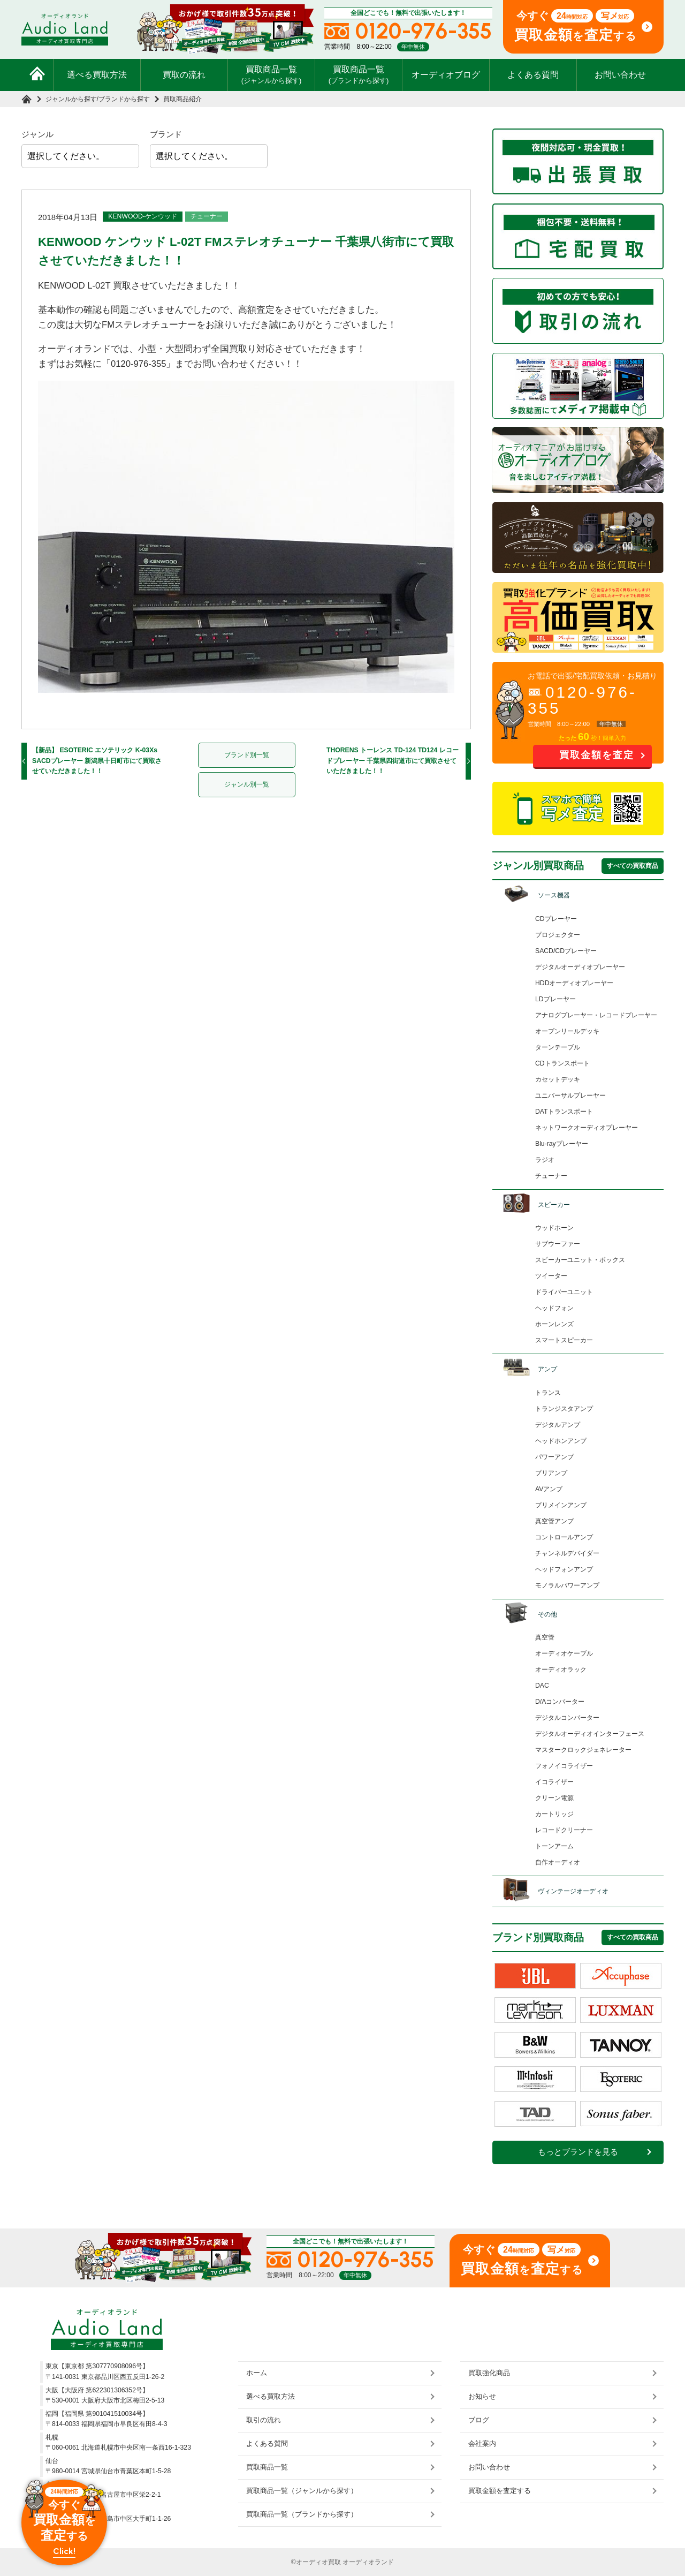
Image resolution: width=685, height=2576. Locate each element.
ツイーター (551, 1276)
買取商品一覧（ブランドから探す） (301, 2514)
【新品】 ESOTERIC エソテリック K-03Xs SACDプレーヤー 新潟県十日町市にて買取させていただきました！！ (97, 760)
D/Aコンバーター (559, 1701)
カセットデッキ (557, 1079)
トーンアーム (554, 1846)
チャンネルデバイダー (567, 1553)
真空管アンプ (554, 1521)
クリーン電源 (554, 1798)
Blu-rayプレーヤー (561, 1143)
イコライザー (554, 1782)
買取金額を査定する (499, 2491)
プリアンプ (551, 1473)
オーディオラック (561, 1669)
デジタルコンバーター (567, 1717)
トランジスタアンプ (564, 1408)
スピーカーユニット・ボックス (580, 1260)
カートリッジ (554, 1814)
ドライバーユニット (564, 1292)
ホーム (256, 2373)
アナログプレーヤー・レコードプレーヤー (596, 1015)
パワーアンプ (554, 1457)
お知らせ (482, 2396)
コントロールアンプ (564, 1537)
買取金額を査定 (596, 755)
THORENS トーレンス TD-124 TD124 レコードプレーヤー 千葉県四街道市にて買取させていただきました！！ (392, 760)
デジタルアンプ (557, 1425)
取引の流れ (263, 2420)
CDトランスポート (562, 1063)
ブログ (478, 2420)
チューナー (207, 216)
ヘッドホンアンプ (561, 1441)
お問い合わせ (620, 74)
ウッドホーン (554, 1228)
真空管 (544, 1637)
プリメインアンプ (561, 1505)
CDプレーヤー (556, 919)
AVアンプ (548, 1489)
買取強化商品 (489, 2373)
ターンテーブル (557, 1047)
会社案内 (482, 2443)
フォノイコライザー (564, 1766)
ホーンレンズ (554, 1324)
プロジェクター (557, 935)
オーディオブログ (446, 74)
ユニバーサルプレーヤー (570, 1095)
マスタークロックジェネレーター (583, 1750)
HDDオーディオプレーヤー (574, 983)
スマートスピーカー (564, 1340)
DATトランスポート (564, 1111)
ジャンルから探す (71, 99)
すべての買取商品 (632, 866)
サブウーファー (557, 1244)
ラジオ (544, 1160)
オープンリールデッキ (567, 1031)
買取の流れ (184, 74)
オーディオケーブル (564, 1653)
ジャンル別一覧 (246, 784)
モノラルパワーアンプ (567, 1585)
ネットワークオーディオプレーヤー (586, 1127)
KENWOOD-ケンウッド (142, 216)
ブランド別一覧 (246, 755)
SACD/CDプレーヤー (566, 951)
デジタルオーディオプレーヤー (580, 967)
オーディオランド (368, 2562)
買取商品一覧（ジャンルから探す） (301, 2491)
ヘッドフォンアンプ (564, 1569)
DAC (542, 1685)
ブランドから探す (124, 99)
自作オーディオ (557, 1862)
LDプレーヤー (555, 999)
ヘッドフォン (554, 1308)
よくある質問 (533, 74)
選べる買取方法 (97, 74)
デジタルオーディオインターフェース (589, 1734)
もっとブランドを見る (578, 2152)
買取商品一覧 (271, 74)
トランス (548, 1392)
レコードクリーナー (564, 1830)
